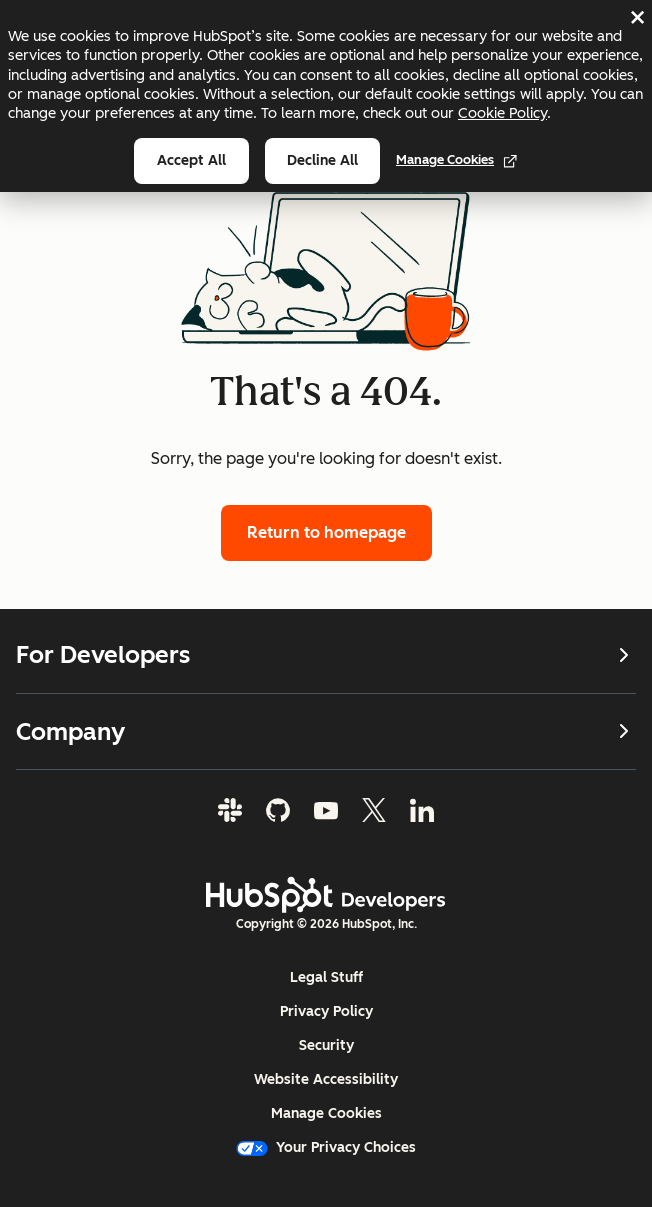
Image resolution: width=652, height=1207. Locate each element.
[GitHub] (278, 810)
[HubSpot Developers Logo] (326, 895)
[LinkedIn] (422, 810)
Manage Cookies (457, 160)
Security (326, 1045)
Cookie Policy (502, 113)
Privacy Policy (326, 1011)
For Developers (326, 655)
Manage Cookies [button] (326, 1113)
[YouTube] (326, 810)
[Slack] (230, 810)
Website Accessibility (326, 1079)
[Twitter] (374, 810)
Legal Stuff (326, 977)
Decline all (322, 160)
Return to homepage (326, 532)
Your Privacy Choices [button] (326, 1147)
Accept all (191, 160)
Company (326, 730)
